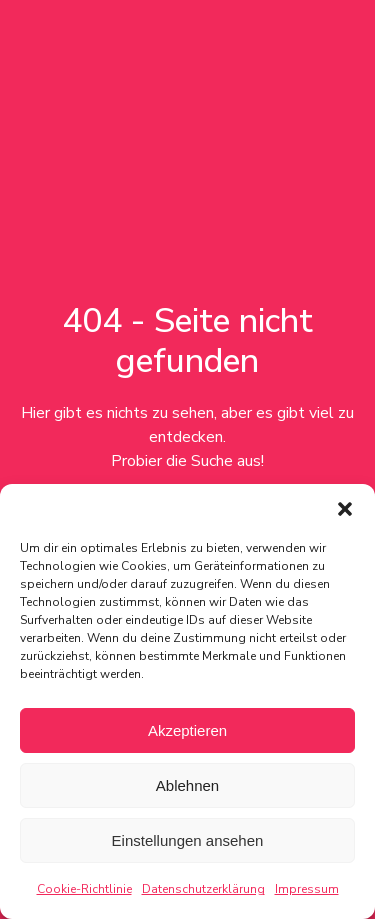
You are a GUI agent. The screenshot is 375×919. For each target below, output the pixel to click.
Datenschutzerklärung (203, 889)
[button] (345, 509)
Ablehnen (187, 785)
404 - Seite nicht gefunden (187, 341)
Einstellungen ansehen (188, 840)
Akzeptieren (187, 730)
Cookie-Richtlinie (84, 889)
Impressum (307, 889)
